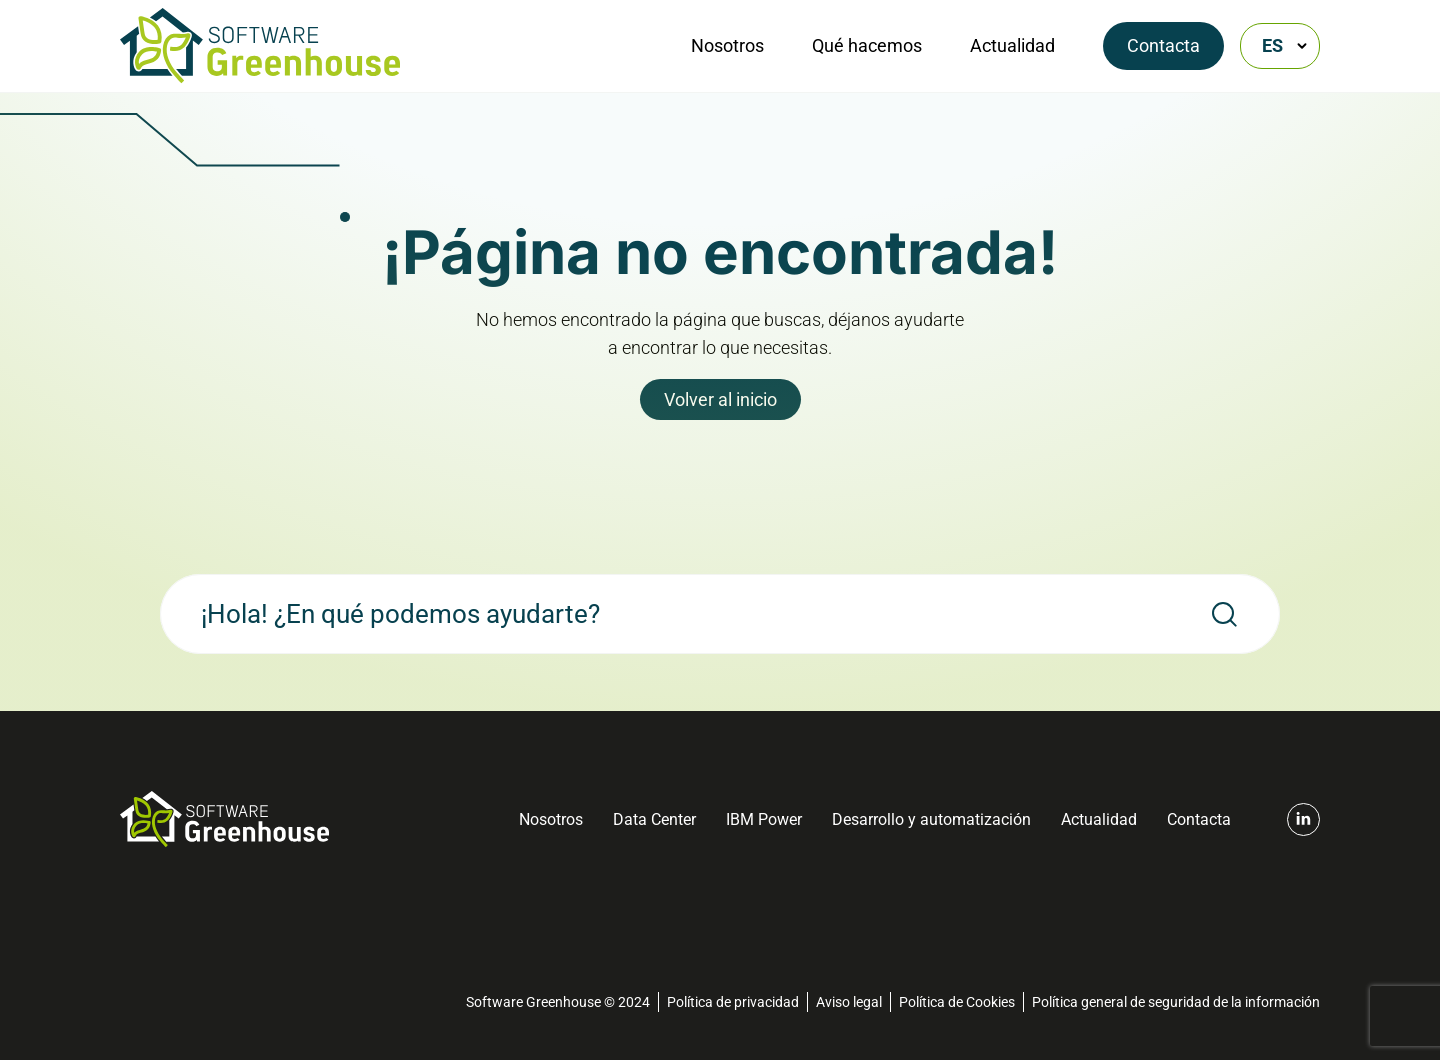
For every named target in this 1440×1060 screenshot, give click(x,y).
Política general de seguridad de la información (1176, 1002)
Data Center (654, 819)
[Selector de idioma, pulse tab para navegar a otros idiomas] (1280, 46)
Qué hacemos (867, 45)
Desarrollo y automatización (931, 819)
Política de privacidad (733, 1002)
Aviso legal (849, 1002)
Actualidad (1012, 45)
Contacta (1163, 45)
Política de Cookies (957, 1002)
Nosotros (727, 45)
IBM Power (764, 819)
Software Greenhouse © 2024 (558, 1002)
